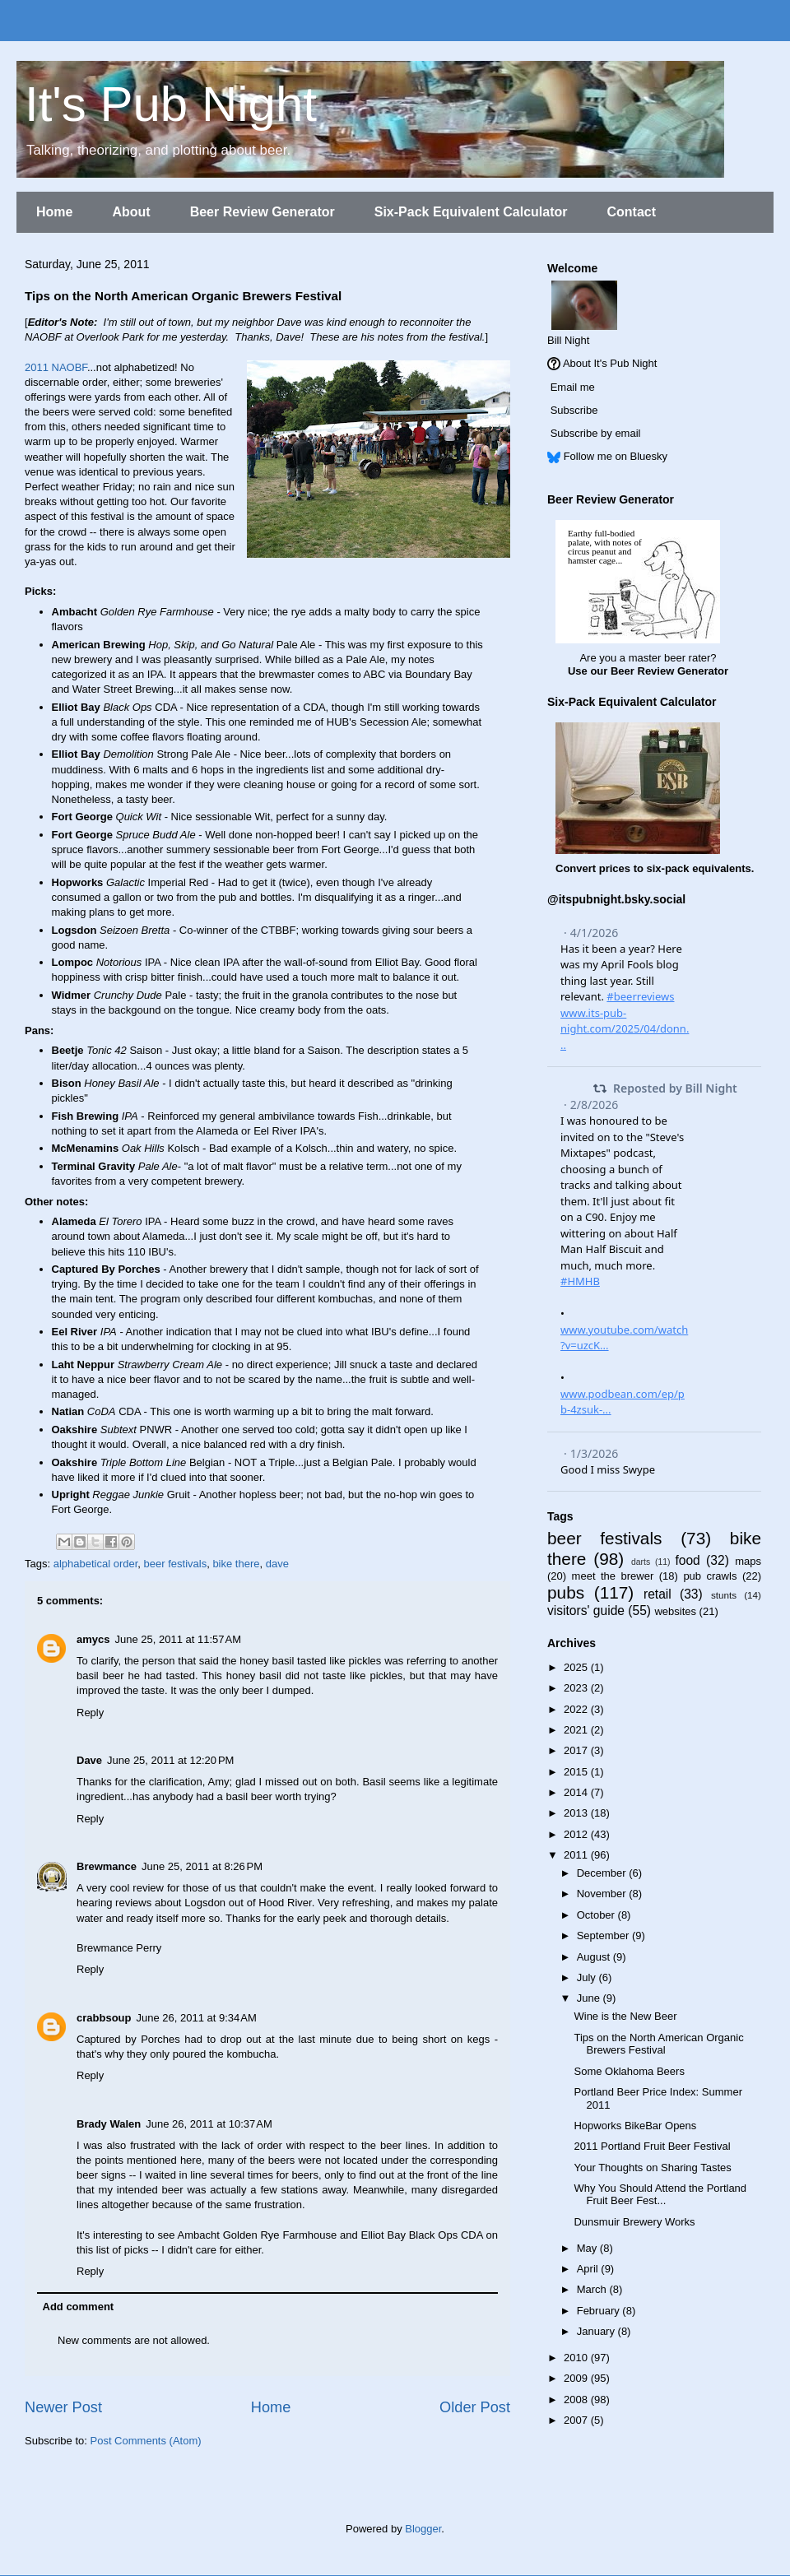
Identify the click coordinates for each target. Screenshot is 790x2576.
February (600, 2310)
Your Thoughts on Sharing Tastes (652, 2167)
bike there (235, 1563)
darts (640, 1561)
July (588, 1977)
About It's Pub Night (610, 363)
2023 (577, 1688)
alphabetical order (95, 1563)
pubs (565, 1592)
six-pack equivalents (699, 868)
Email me (573, 387)
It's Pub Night (171, 104)
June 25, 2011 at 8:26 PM (202, 1866)
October (597, 1915)
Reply (90, 1712)
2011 (577, 1855)
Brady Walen (109, 2124)
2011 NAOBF (56, 367)
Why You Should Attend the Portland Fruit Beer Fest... (660, 2194)
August (595, 1957)
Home (54, 212)
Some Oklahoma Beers (629, 2071)
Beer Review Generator (262, 212)
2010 (577, 2357)
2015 (577, 1772)
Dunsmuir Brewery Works (634, 2222)
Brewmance (107, 1866)
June (590, 1998)
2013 (577, 1813)
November (603, 1893)
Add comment (78, 2306)
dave (277, 1563)
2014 (577, 1792)
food (687, 1560)
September (604, 1935)
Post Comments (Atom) (146, 2440)
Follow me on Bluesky (615, 456)
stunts (724, 1595)
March (593, 2289)
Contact (631, 212)
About (131, 212)
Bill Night (568, 340)
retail (658, 1594)
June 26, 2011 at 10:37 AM (209, 2124)
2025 (577, 1667)
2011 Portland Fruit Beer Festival (652, 2146)
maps (748, 1561)
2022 (577, 1709)
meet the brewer (613, 1576)
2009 (577, 2378)
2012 (577, 1834)
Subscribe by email (596, 433)
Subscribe (574, 410)
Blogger (423, 2529)
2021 (577, 1730)
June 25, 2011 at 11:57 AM (177, 1639)
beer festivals (175, 1563)
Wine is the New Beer (625, 2016)
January (597, 2331)
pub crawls (710, 1576)
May (588, 2248)
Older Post (474, 2407)
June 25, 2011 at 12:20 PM (170, 1760)
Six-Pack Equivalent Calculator (471, 212)
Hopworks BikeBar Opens (635, 2125)
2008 (577, 2399)
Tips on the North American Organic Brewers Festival (658, 2044)
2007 (577, 2420)
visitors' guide (586, 1611)
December (603, 1873)
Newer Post (63, 2407)
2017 (577, 1750)
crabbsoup (104, 2018)
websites (675, 1611)
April (589, 2269)
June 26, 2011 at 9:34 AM (196, 2018)
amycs (93, 1639)
